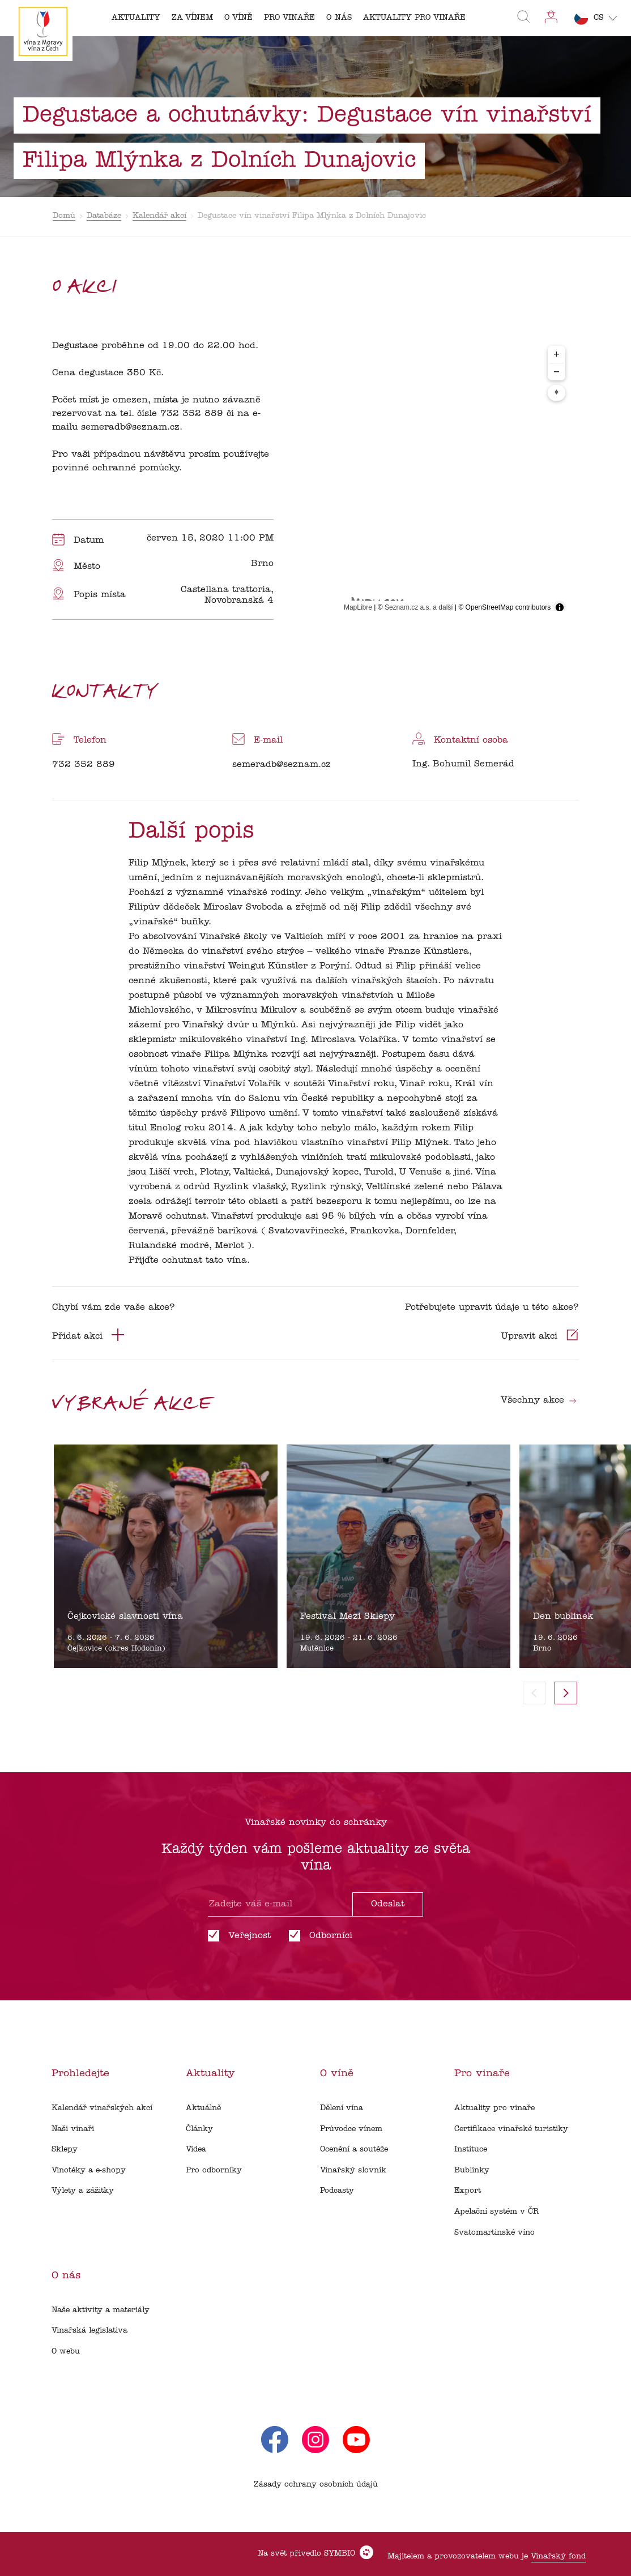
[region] (434, 479)
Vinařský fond (558, 2556)
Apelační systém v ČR (496, 2211)
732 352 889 (83, 764)
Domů (64, 216)
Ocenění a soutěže (354, 2149)
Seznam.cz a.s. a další (419, 607)
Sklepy (65, 2149)
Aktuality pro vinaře (494, 2108)
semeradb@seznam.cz (281, 764)
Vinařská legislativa (89, 2330)
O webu (66, 2351)
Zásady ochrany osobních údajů (316, 2484)
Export (467, 2190)
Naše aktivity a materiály (101, 2310)
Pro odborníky (214, 2170)
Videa (196, 2149)
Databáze (104, 216)
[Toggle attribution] (559, 607)
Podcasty (337, 2190)
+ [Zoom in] (556, 354)
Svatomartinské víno (494, 2232)
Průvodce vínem (351, 2129)
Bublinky (471, 2170)
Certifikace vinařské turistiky (511, 2129)
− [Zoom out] (556, 371)
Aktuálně (203, 2108)
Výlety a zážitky (83, 2190)
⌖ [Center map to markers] (556, 392)
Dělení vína (341, 2108)
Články (199, 2129)
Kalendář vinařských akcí (102, 2108)
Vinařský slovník (353, 2170)
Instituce (470, 2149)
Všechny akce (539, 1400)
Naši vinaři (73, 2129)
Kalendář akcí (159, 216)
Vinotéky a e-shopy (89, 2170)
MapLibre (358, 607)
